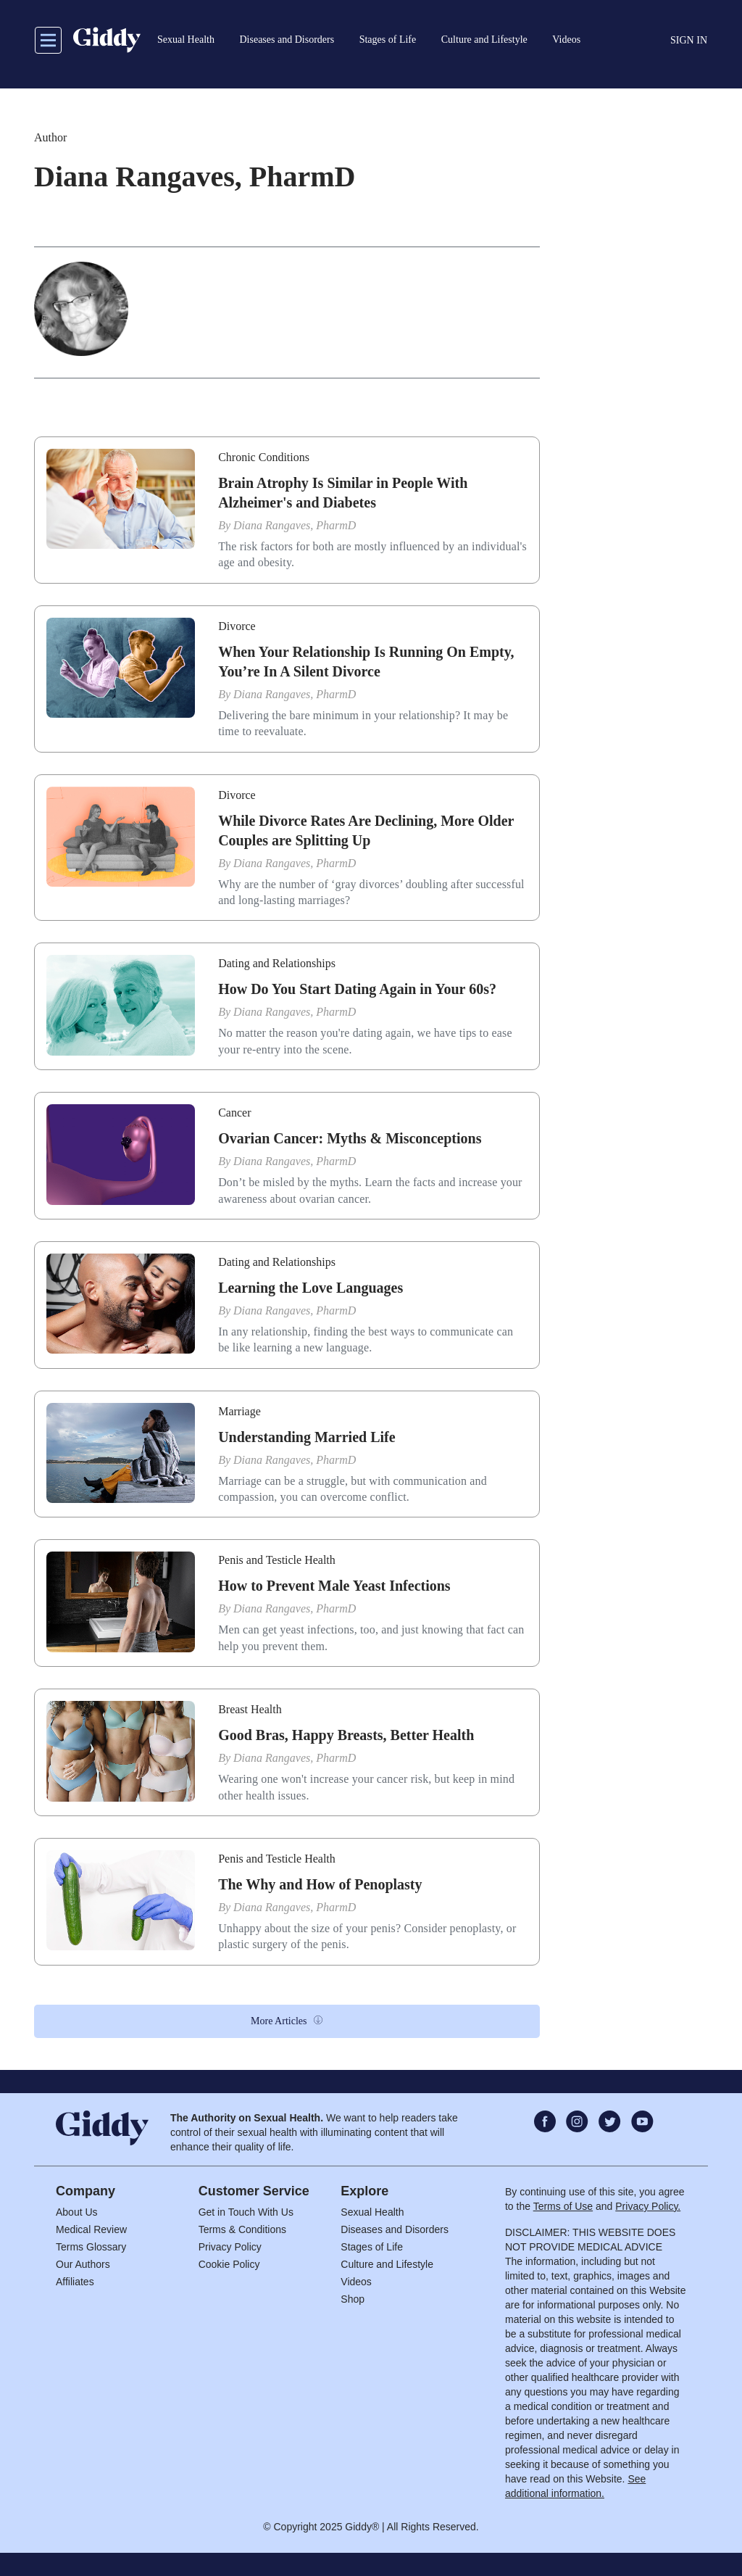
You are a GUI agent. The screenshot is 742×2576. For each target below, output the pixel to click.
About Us (77, 2212)
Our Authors (83, 2264)
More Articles (279, 2021)
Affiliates (75, 2281)
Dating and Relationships (276, 963)
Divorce (237, 626)
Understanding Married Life (306, 1437)
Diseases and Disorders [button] (286, 39)
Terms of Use (563, 2206)
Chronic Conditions (263, 457)
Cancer (234, 1112)
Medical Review (91, 2229)
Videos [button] (566, 39)
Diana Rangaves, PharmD (294, 525)
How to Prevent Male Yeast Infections (334, 1586)
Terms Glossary (91, 2247)
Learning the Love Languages (310, 1288)
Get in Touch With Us (246, 2212)
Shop (352, 2299)
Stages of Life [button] (388, 39)
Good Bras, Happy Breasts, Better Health (346, 1735)
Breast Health (250, 1709)
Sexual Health (372, 2212)
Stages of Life (372, 2247)
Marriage (239, 1411)
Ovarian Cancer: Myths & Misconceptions (349, 1138)
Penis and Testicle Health (276, 1560)
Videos (356, 2281)
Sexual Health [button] (185, 39)
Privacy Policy (230, 2247)
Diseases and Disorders (395, 2229)
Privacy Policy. (647, 2206)
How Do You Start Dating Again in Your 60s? (357, 989)
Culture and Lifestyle (387, 2264)
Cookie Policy (229, 2264)
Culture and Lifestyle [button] (484, 39)
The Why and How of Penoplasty (320, 1884)
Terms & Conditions (242, 2229)
